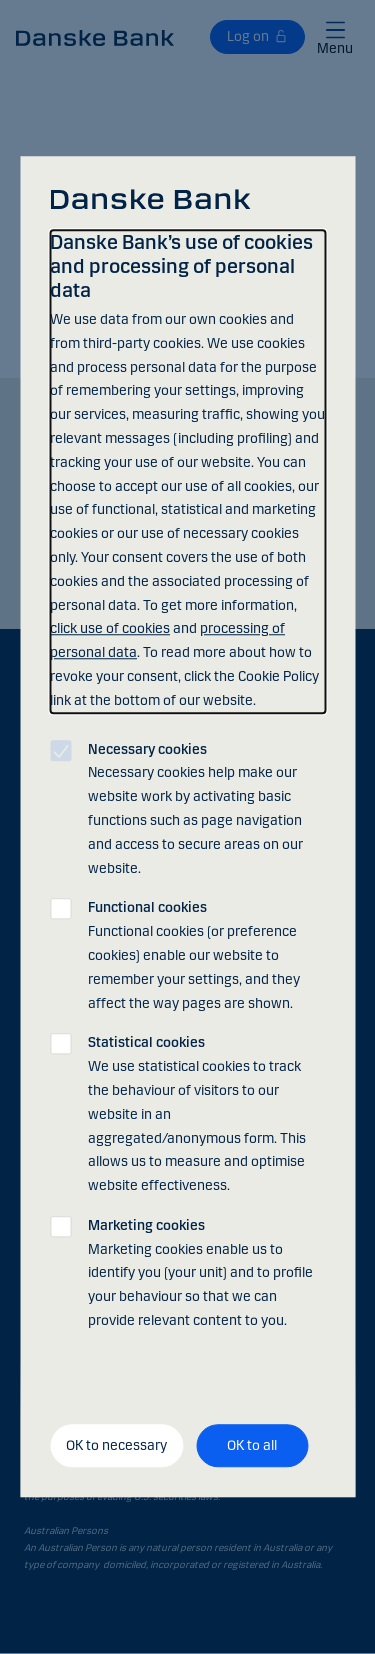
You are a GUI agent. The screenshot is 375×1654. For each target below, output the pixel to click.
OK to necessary (116, 1445)
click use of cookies (110, 629)
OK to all (252, 1445)
